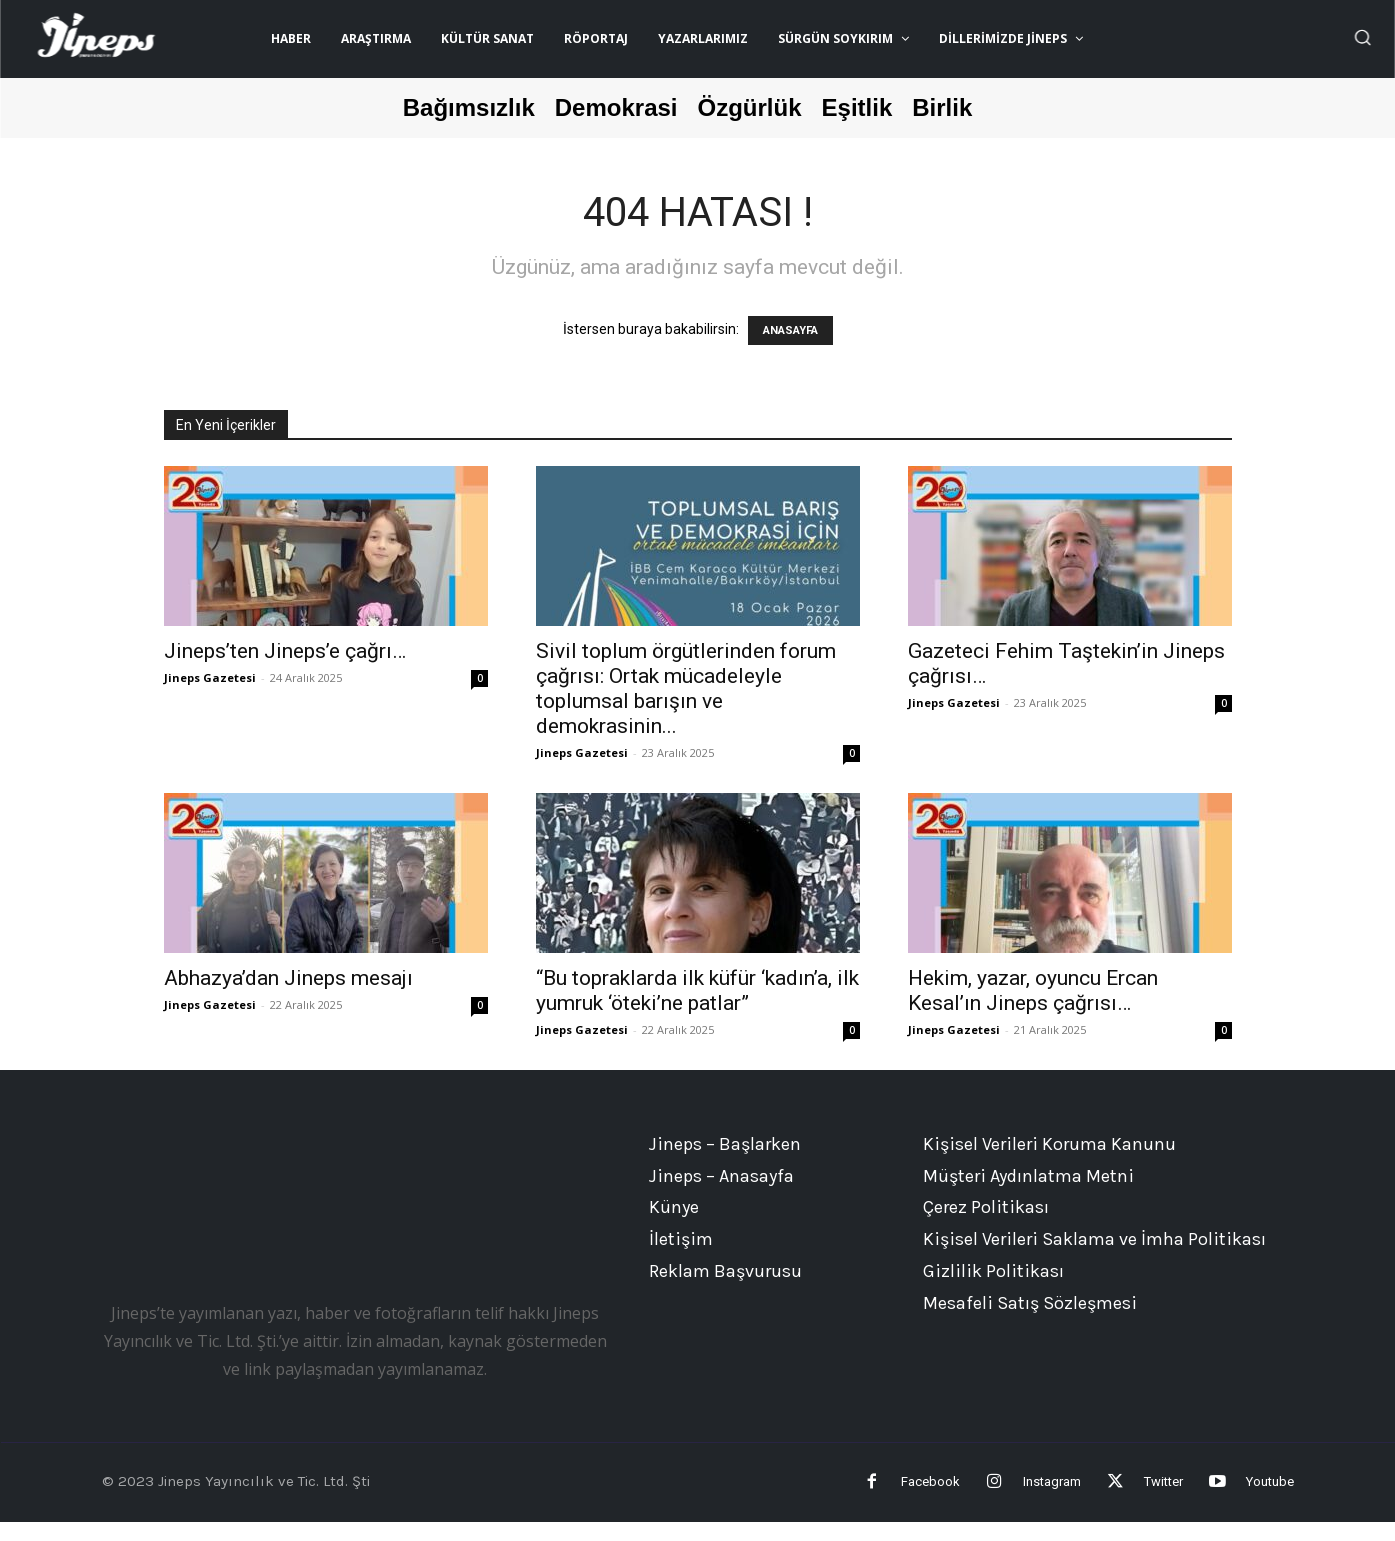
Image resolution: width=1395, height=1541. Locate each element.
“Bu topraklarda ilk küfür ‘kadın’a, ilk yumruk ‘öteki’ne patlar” (697, 990)
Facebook (870, 1491)
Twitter (1143, 1491)
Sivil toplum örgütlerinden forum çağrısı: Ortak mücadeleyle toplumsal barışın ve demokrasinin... (686, 688)
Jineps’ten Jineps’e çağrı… (285, 651)
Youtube (1270, 1491)
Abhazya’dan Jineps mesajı (288, 978)
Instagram (1012, 1491)
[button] (1362, 37)
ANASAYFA (790, 330)
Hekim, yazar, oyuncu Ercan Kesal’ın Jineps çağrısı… (1033, 990)
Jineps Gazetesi (210, 677)
